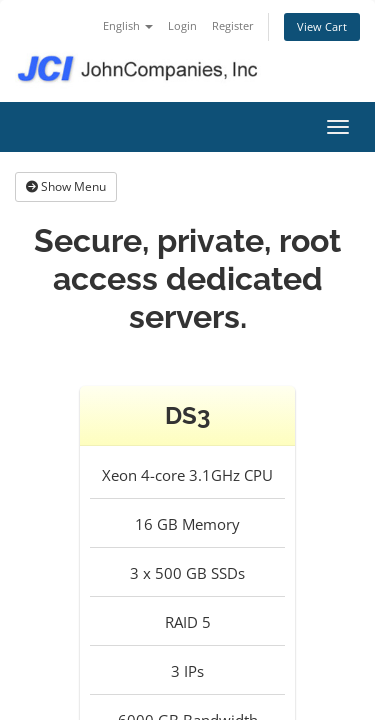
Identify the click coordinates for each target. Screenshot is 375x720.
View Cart (322, 26)
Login (182, 25)
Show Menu (66, 186)
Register (233, 25)
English (128, 25)
